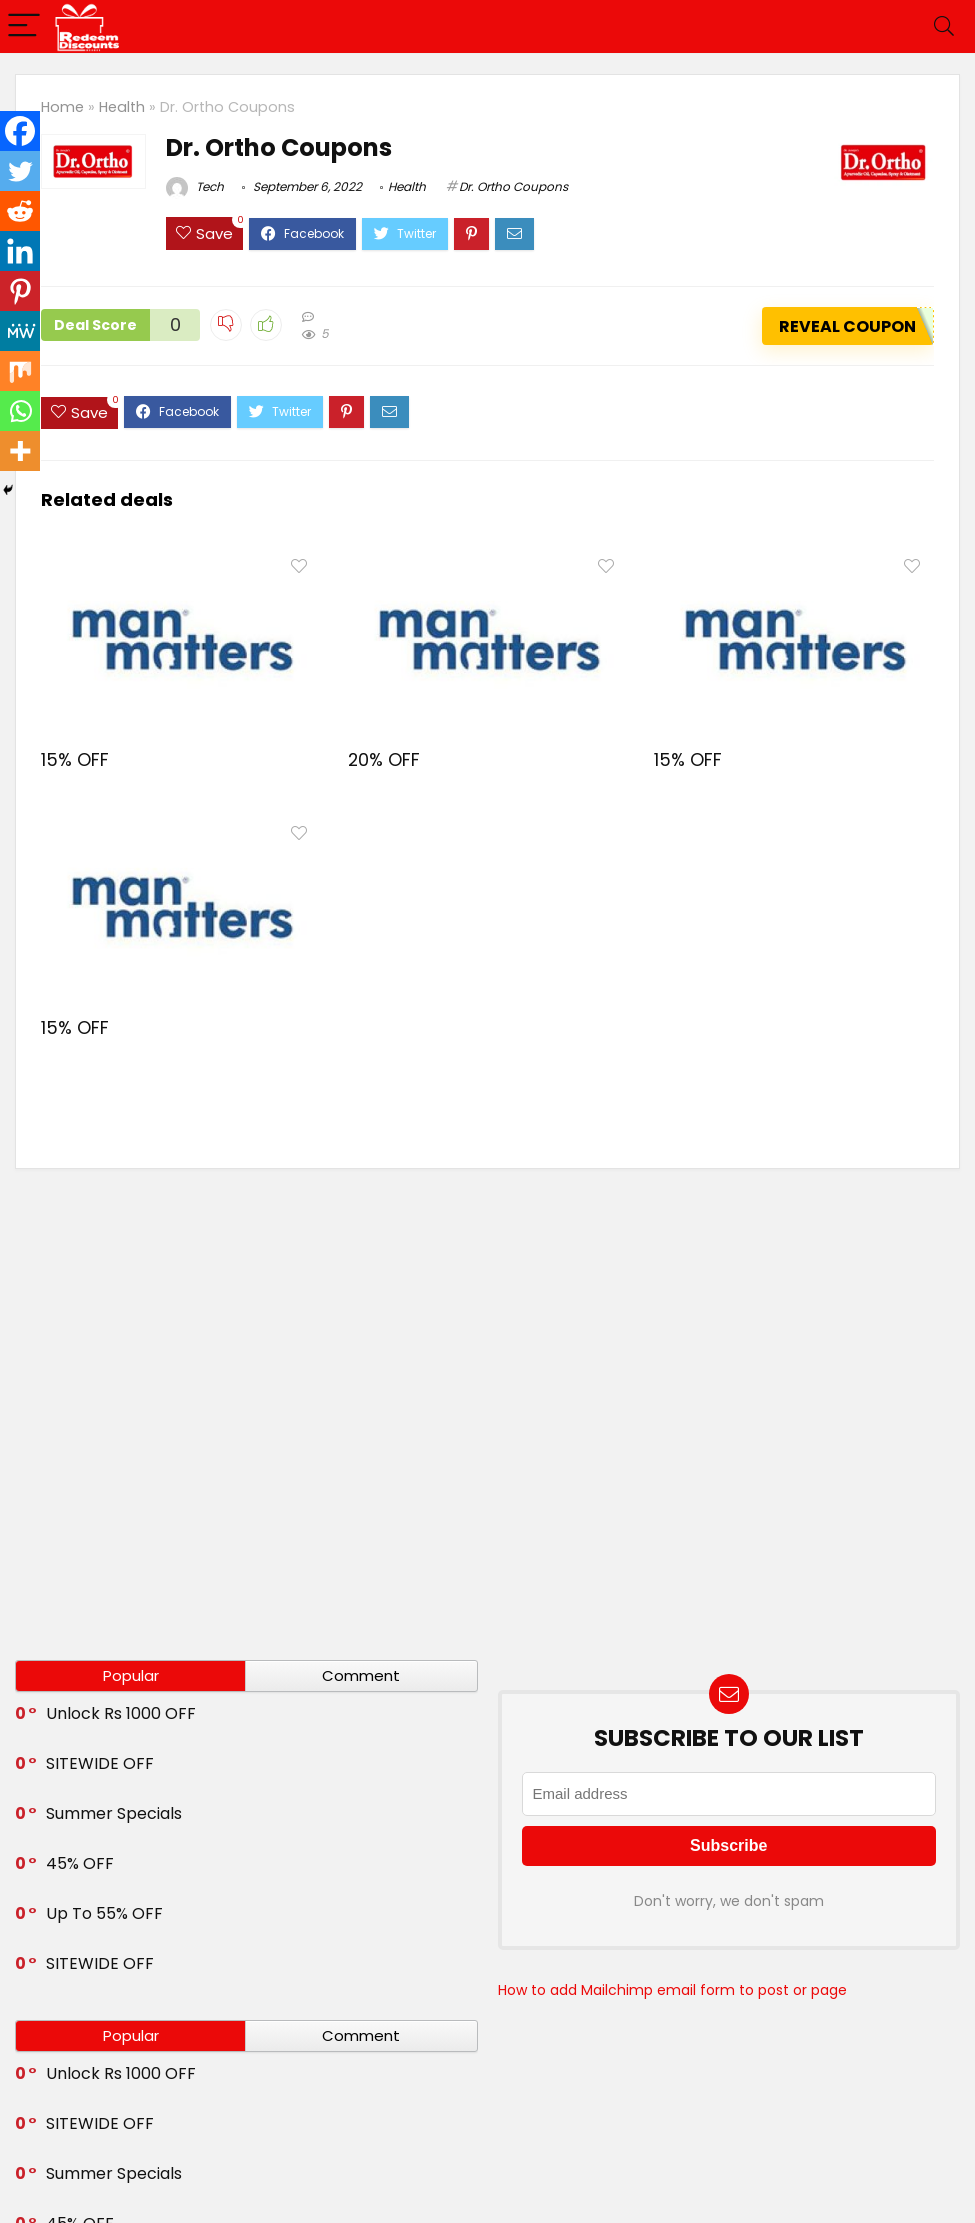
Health (122, 107)
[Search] (944, 26)
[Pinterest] (20, 291)
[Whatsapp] (20, 411)
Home (62, 107)
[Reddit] (20, 211)
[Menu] (24, 26)
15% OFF (75, 760)
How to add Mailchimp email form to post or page (672, 1990)
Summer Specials (114, 1813)
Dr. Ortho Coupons (513, 186)
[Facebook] (20, 131)
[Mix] (20, 371)
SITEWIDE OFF (100, 1763)
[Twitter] (20, 171)
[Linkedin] (20, 251)
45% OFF (80, 1863)
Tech (195, 186)
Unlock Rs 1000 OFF (121, 1713)
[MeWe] (20, 331)
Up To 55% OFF (104, 1913)
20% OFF (384, 760)
